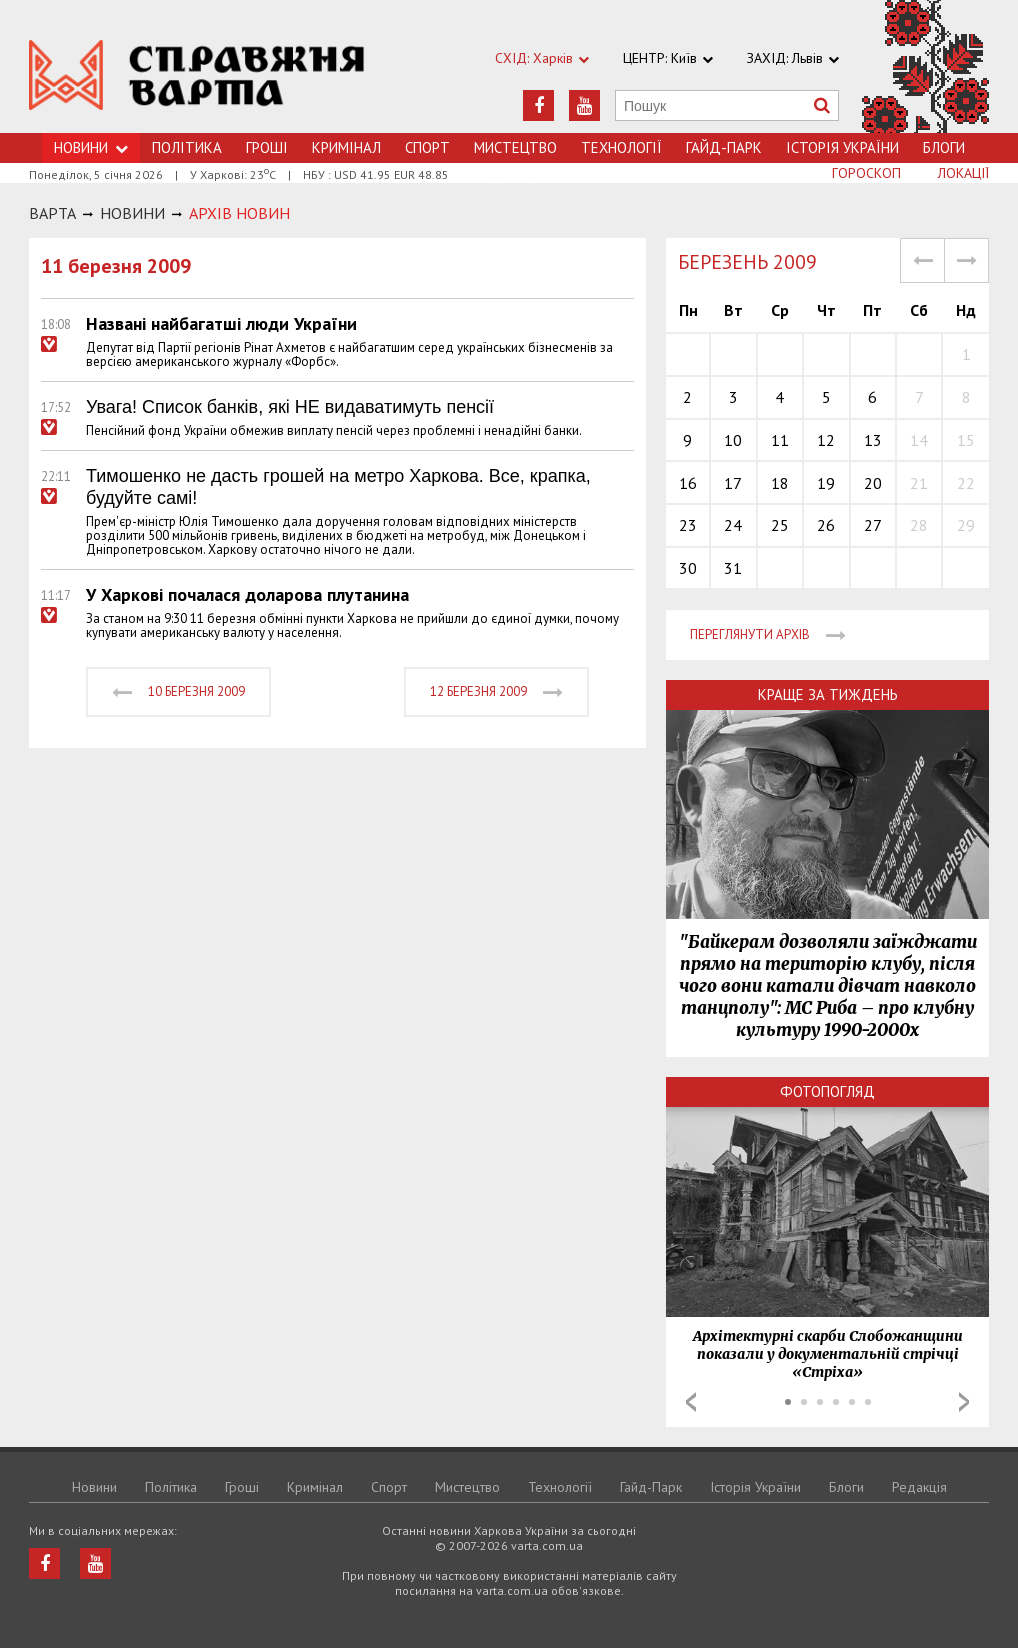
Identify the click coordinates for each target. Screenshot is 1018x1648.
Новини (94, 1487)
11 (780, 440)
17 (733, 483)
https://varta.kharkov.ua (197, 77)
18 (780, 483)
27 (873, 525)
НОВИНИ (132, 213)
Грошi (267, 147)
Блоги (944, 147)
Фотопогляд (827, 1091)
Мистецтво (515, 147)
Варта (52, 213)
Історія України (842, 147)
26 (826, 525)
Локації (963, 173)
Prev (691, 1402)
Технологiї (621, 147)
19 (826, 483)
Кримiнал (346, 147)
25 (780, 525)
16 (688, 483)
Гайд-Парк (724, 147)
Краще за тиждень (828, 694)
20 (873, 483)
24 (733, 525)
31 (733, 568)
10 (733, 440)
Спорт (427, 147)
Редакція (919, 1487)
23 (688, 525)
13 (873, 440)
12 (826, 440)
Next (964, 1402)
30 (688, 568)
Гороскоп (866, 173)
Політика (187, 147)
